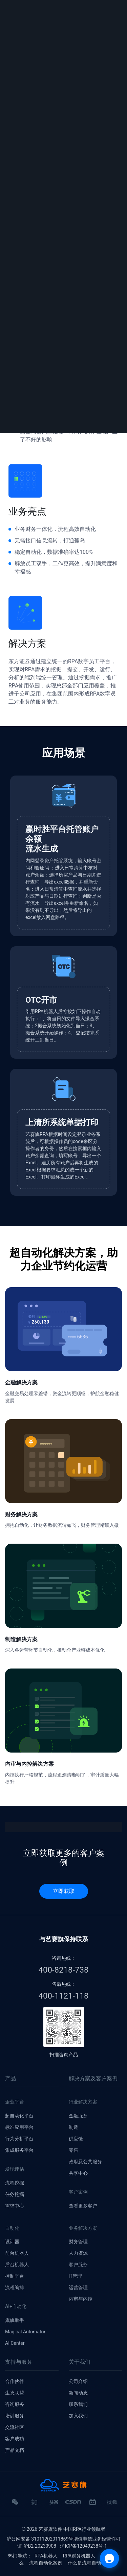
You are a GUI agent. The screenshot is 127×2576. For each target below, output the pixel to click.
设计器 (12, 2241)
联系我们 (78, 2404)
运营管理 (78, 2287)
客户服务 (78, 2264)
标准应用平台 (19, 2127)
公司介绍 (78, 2381)
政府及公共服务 (85, 2161)
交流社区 (14, 2427)
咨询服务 (14, 2404)
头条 (53, 2505)
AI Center (14, 2343)
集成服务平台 (19, 2150)
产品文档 (14, 2450)
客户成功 (14, 2438)
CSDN (73, 2502)
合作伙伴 (14, 2381)
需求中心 (14, 2205)
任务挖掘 (14, 2194)
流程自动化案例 (45, 2563)
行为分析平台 (19, 2138)
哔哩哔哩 (92, 2505)
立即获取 (64, 1891)
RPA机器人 (46, 2555)
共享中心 (78, 2173)
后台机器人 (17, 2264)
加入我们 (78, 2415)
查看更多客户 (83, 2205)
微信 (14, 2505)
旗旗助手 (14, 2320)
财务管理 (78, 2241)
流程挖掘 (14, 2183)
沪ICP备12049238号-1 (83, 2546)
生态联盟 (14, 2392)
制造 (73, 2127)
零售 (73, 2150)
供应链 (76, 2138)
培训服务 (14, 2415)
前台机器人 (17, 2253)
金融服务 (78, 2115)
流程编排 (14, 2287)
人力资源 (78, 2253)
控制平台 (14, 2276)
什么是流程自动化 (87, 2563)
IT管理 (75, 2276)
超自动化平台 (19, 2115)
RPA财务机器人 (79, 2555)
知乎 (34, 2505)
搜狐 (112, 2505)
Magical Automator (25, 2331)
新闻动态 (78, 2392)
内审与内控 (80, 2299)
